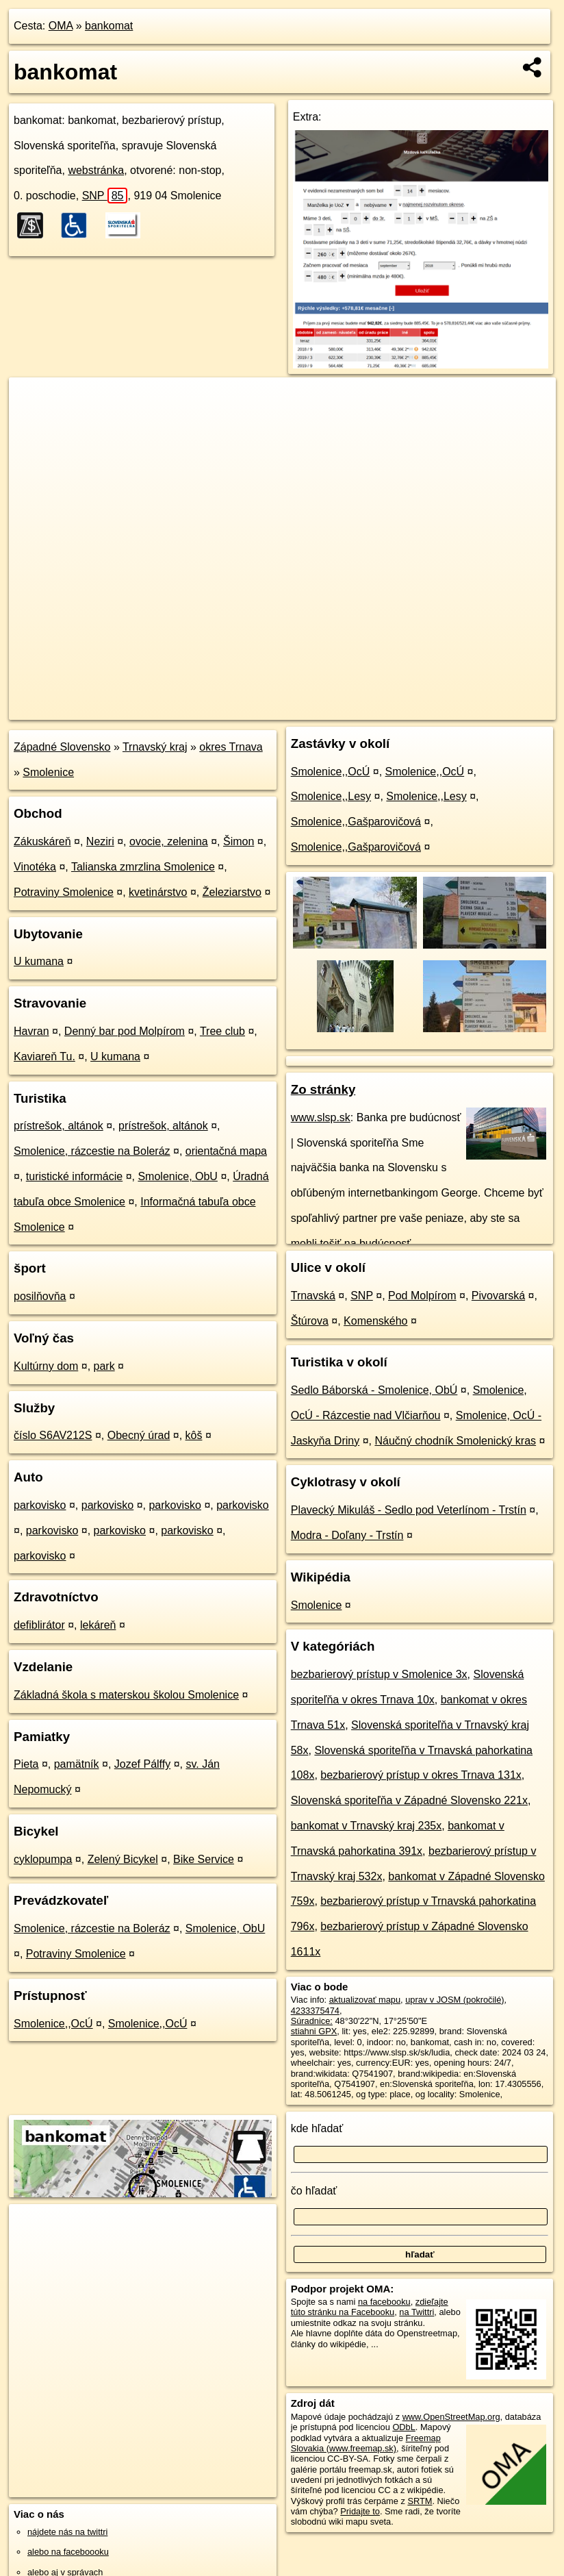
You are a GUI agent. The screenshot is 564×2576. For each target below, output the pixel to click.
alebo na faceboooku (68, 2552)
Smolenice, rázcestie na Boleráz (92, 1151)
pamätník (76, 1764)
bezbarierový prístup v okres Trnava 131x (420, 1775)
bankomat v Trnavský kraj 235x (366, 1825)
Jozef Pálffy (142, 1764)
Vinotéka (35, 867)
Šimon (238, 841)
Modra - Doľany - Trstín (347, 1535)
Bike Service (203, 1859)
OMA (61, 26)
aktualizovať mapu (364, 1999)
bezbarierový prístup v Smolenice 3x (379, 1674)
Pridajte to (360, 2511)
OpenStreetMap (320, 709)
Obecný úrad (138, 1435)
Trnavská (313, 1295)
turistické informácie (74, 1176)
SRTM (419, 2501)
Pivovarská (498, 1295)
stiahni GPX (314, 2031)
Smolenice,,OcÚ (53, 2023)
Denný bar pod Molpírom (124, 1031)
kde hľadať (317, 2128)
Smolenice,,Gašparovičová (356, 821)
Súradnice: (312, 2021)
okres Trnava (230, 747)
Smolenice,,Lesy (331, 796)
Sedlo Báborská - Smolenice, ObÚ (374, 1390)
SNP (105, 195)
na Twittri (416, 2312)
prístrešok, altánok (58, 1125)
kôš (194, 1435)
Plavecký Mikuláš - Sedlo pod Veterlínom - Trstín (408, 1510)
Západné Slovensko (62, 747)
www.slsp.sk (320, 1117)
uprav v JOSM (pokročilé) (454, 1999)
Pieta (26, 1764)
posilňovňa (40, 1296)
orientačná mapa (226, 1151)
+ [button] (32, 400)
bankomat (109, 26)
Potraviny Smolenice (64, 892)
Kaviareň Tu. (44, 1056)
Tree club (222, 1031)
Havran (31, 1031)
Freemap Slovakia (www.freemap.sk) (366, 2443)
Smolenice (48, 772)
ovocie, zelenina (168, 841)
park (104, 1366)
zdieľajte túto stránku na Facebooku (369, 2307)
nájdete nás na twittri (67, 2532)
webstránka (96, 170)
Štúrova (310, 1321)
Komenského (375, 1321)
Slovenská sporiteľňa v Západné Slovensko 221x (409, 1800)
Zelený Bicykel (123, 1859)
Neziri (100, 841)
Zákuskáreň (42, 841)
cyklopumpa (43, 1859)
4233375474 (315, 2010)
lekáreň (98, 1625)
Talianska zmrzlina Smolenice (143, 867)
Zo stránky (323, 1089)
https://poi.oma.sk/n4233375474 (494, 709)
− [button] (32, 422)
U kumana (39, 961)
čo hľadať (314, 2191)
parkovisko (40, 1505)
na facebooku (384, 2302)
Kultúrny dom (46, 1366)
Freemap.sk (391, 709)
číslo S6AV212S (53, 1435)
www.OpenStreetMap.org (451, 2417)
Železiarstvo (232, 892)
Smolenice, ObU (178, 1176)
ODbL (403, 2427)
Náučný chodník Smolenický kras (455, 1441)
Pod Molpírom (422, 1295)
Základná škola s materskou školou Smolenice (126, 1695)
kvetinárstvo (158, 892)
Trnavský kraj (155, 747)
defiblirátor (39, 1625)
